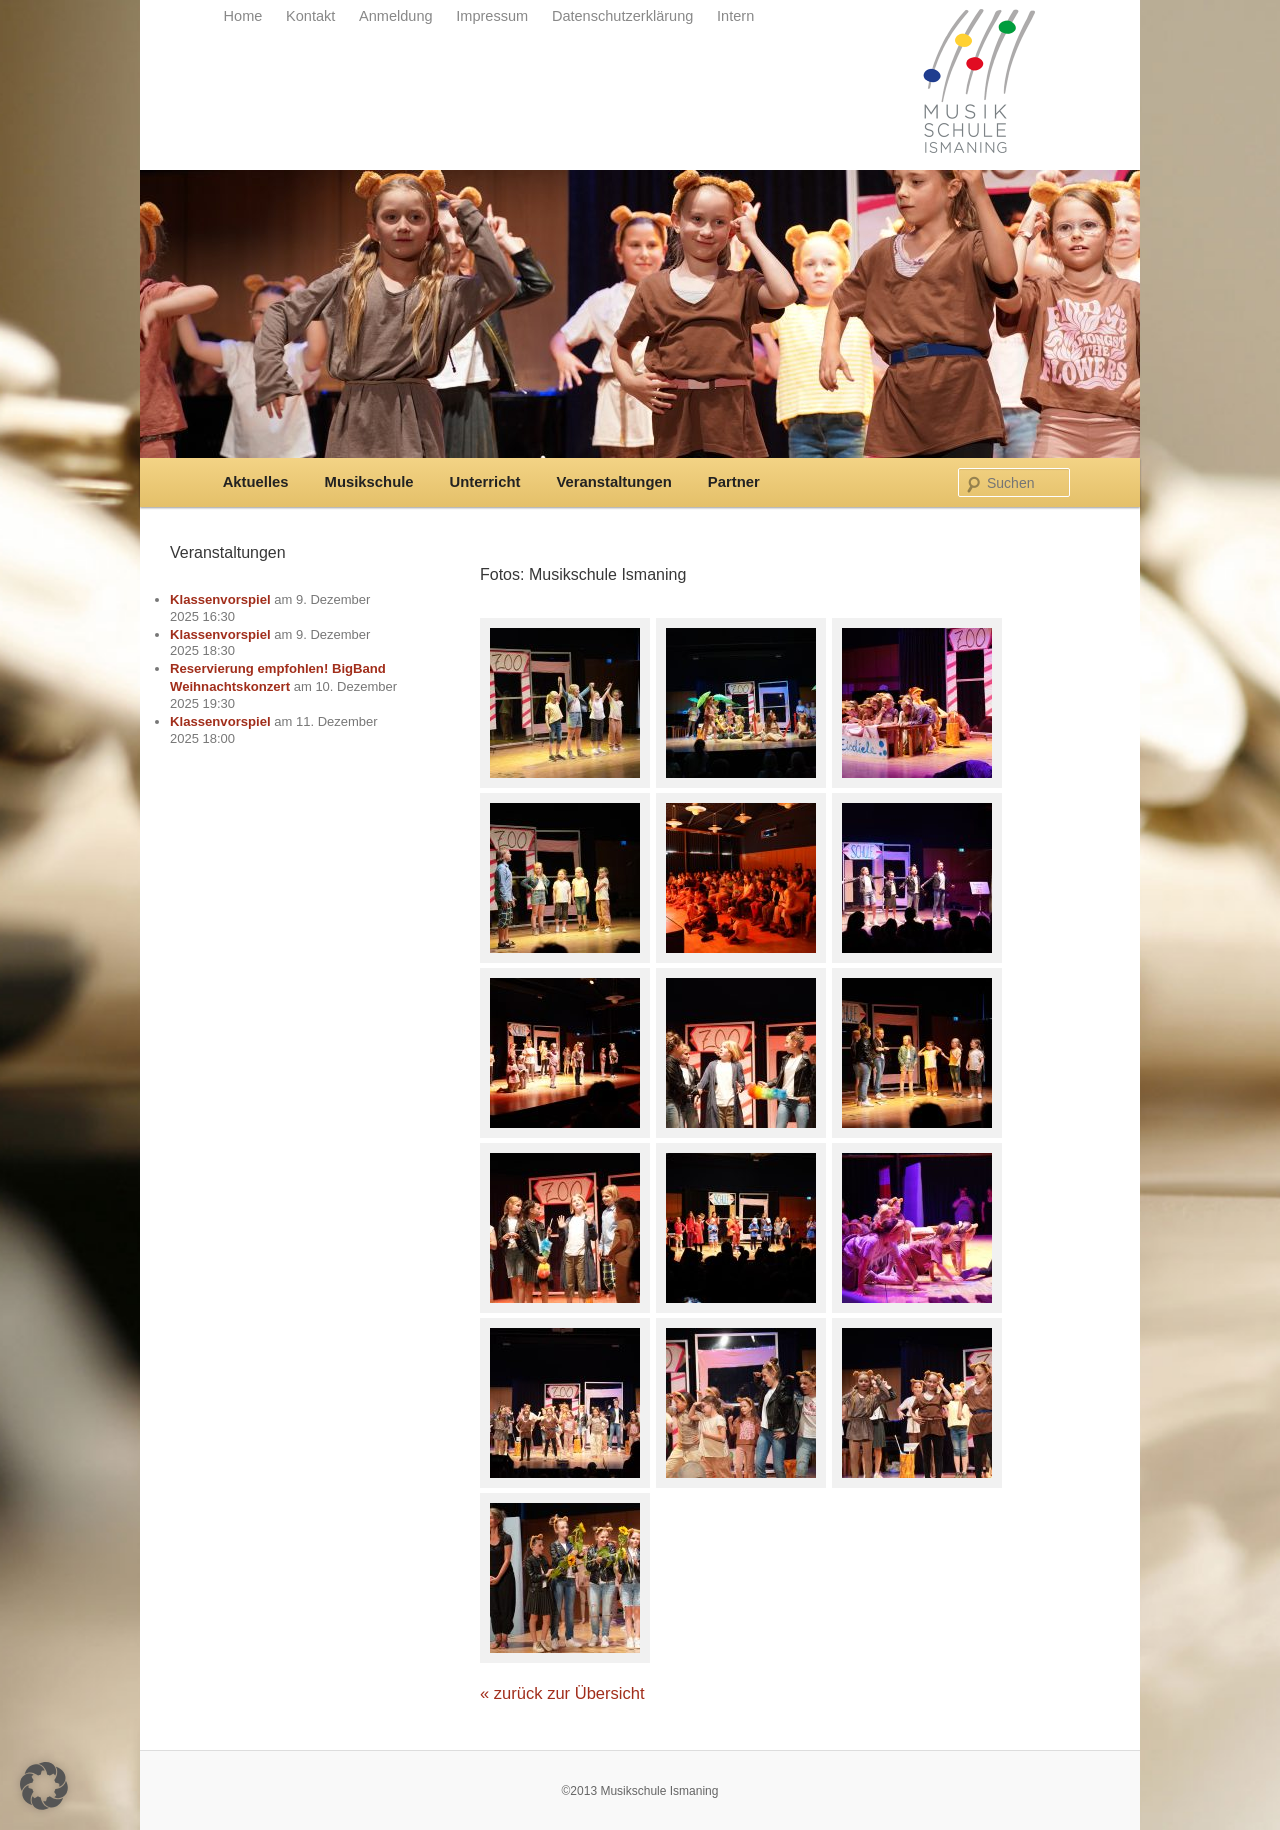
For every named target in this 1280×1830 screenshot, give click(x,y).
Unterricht (485, 482)
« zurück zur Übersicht (562, 1693)
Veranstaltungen (613, 482)
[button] (44, 1786)
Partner (734, 482)
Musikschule (369, 482)
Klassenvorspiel (220, 599)
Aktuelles (256, 482)
